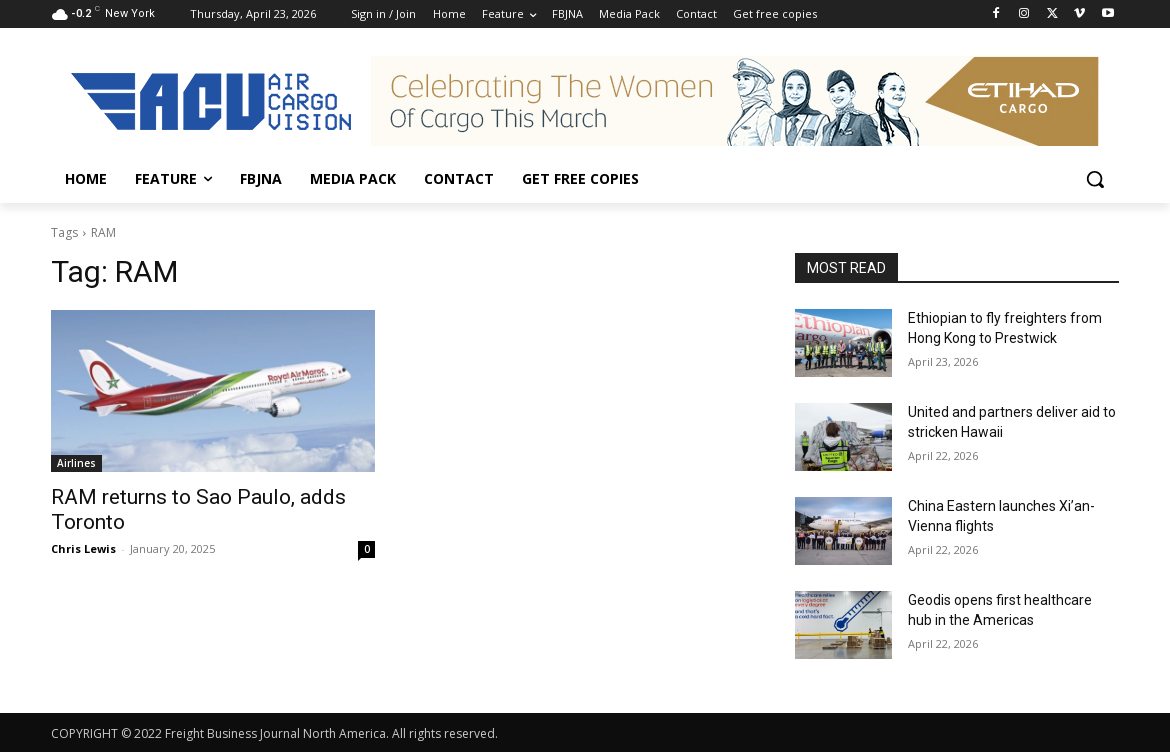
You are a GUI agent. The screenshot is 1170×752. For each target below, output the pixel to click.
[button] (1095, 179)
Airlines (76, 463)
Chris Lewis (83, 548)
